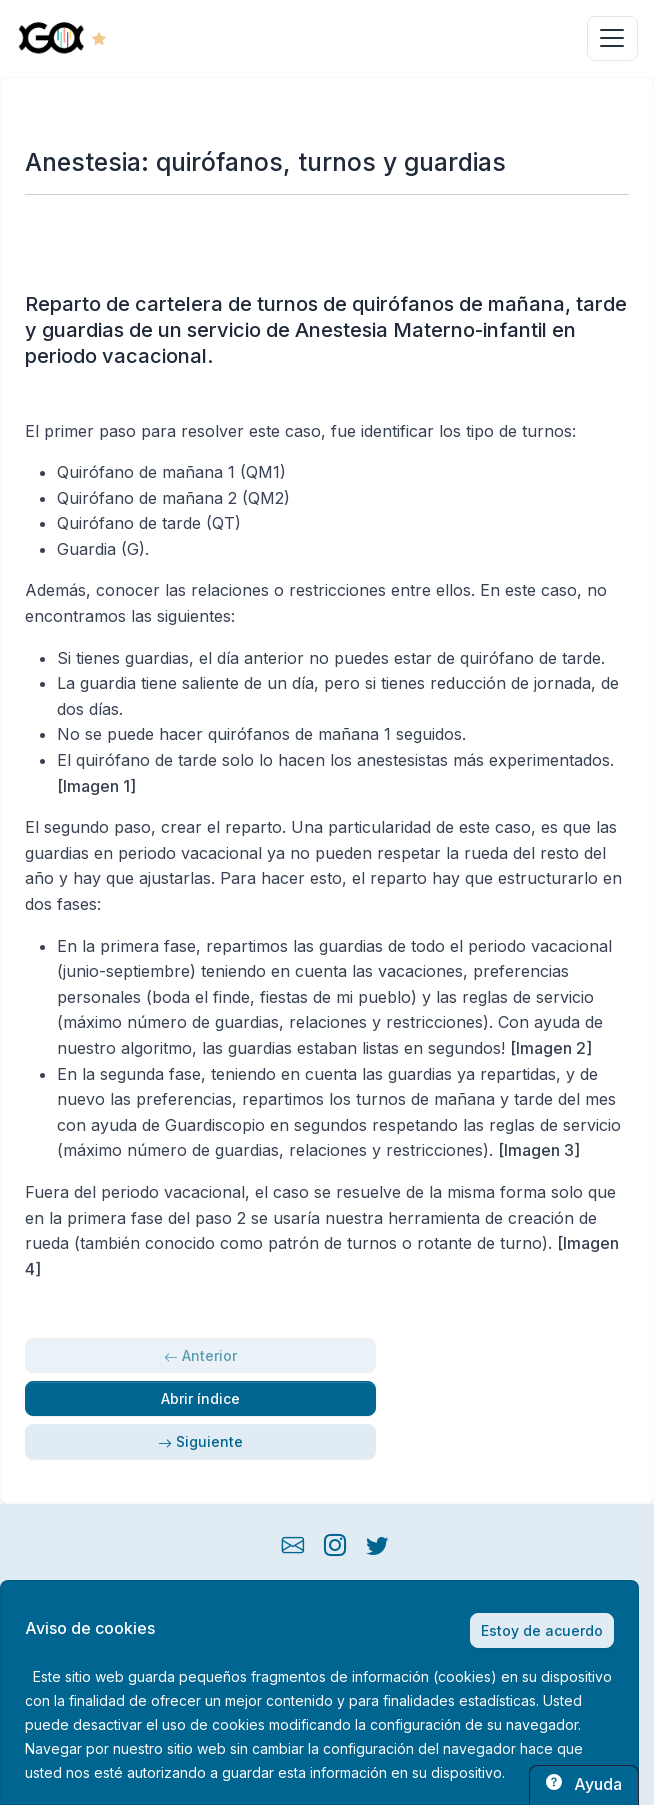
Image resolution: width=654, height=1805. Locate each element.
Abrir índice (200, 1398)
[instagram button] (335, 1542)
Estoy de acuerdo (542, 1630)
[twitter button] (377, 1542)
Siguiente (200, 1441)
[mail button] (293, 1542)
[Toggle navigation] (612, 38)
